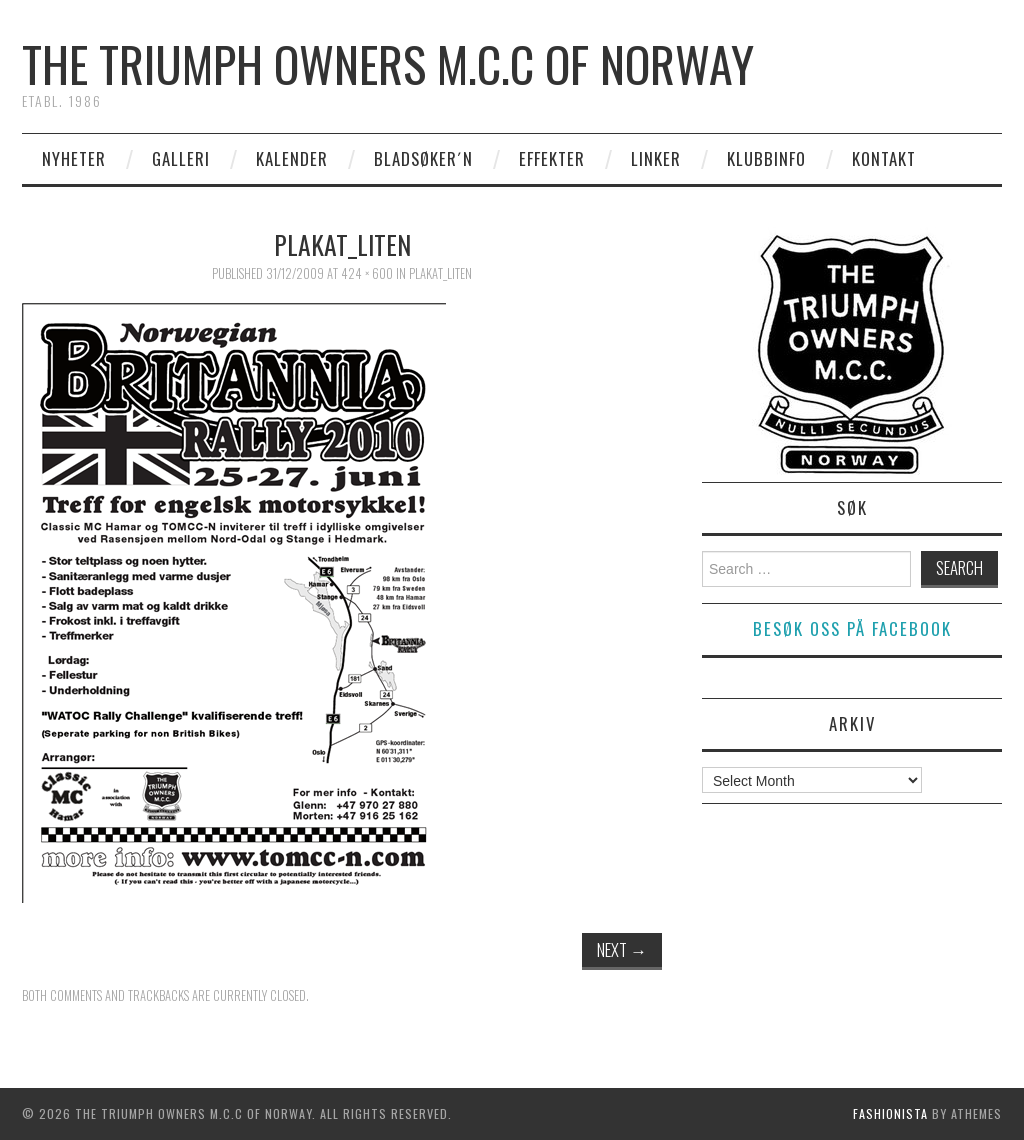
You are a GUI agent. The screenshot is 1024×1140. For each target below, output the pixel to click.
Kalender (292, 158)
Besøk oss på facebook (852, 628)
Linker (656, 158)
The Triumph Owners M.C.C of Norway (388, 63)
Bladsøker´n (423, 158)
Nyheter (74, 158)
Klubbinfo (766, 158)
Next (622, 949)
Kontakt (884, 158)
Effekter (552, 158)
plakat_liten (440, 273)
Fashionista (890, 1113)
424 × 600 (367, 273)
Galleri (181, 158)
